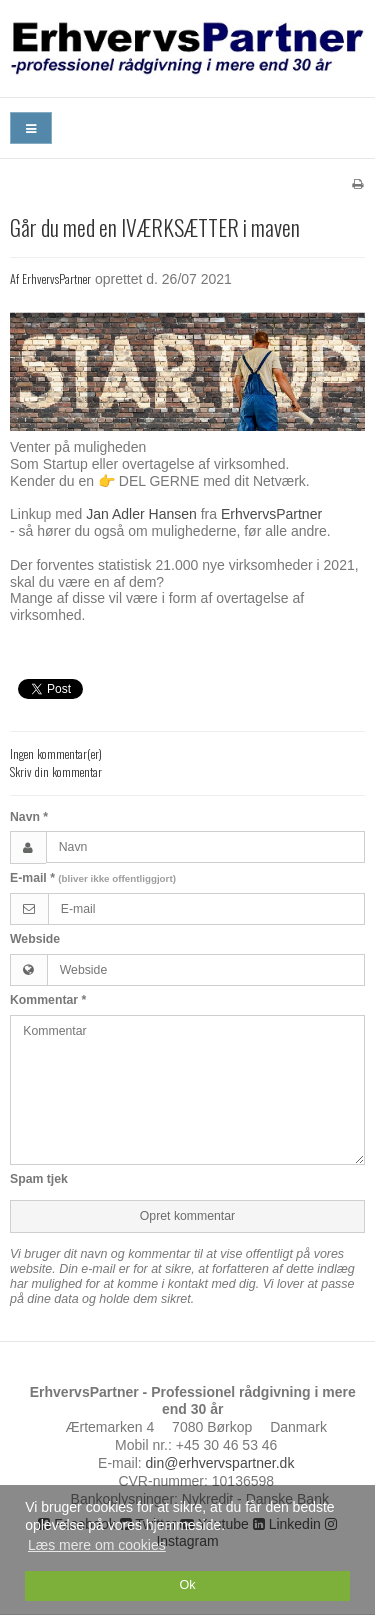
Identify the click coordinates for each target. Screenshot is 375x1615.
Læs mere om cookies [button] (97, 1545)
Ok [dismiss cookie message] (187, 1585)
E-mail (93, 878)
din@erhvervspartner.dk (220, 1463)
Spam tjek (39, 1179)
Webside (35, 939)
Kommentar (48, 1000)
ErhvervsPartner (271, 514)
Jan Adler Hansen (141, 514)
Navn (29, 817)
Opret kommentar (187, 1216)
